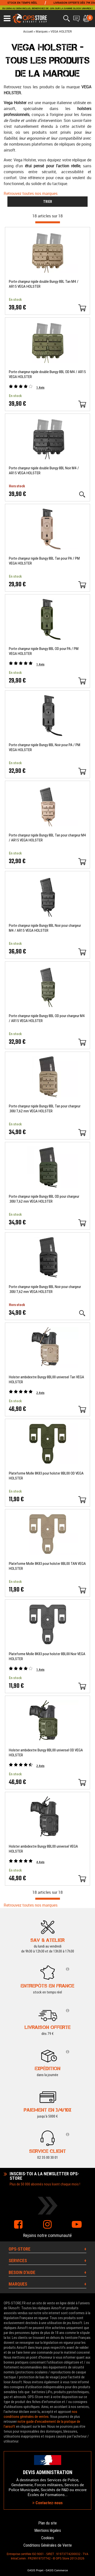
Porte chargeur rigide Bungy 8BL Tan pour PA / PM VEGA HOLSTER (44, 561)
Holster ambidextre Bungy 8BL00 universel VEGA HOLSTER (43, 1849)
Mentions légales (47, 2530)
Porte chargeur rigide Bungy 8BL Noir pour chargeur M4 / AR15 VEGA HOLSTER (45, 928)
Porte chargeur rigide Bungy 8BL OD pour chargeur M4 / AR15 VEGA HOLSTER (47, 1018)
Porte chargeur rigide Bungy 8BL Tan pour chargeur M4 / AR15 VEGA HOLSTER (47, 837)
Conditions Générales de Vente (47, 2545)
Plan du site (47, 2523)
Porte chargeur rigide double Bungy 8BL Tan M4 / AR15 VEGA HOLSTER (43, 284)
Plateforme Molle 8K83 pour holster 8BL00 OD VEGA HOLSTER (46, 1475)
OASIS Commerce (57, 2570)
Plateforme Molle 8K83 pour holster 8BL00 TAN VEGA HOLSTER (47, 1566)
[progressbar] (47, 222)
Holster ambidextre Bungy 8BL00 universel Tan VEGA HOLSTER (46, 1379)
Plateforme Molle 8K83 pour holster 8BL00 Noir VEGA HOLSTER (47, 1656)
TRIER (47, 202)
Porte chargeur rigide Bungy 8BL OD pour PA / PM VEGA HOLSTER (43, 651)
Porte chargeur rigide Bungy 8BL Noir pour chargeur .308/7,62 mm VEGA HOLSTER (45, 1289)
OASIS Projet (35, 2570)
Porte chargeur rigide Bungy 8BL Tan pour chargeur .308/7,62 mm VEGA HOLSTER (44, 1108)
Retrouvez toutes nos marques (30, 193)
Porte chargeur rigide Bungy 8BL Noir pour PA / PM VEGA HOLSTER (44, 747)
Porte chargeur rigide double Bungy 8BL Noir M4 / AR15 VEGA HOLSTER (44, 470)
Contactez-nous (47, 2502)
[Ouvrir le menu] (7, 18)
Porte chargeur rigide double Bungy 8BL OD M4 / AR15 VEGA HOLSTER (47, 374)
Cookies (47, 2538)
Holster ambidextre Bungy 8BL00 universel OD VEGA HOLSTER (46, 1752)
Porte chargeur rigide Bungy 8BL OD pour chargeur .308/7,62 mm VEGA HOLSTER (44, 1199)
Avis (40, 387)
